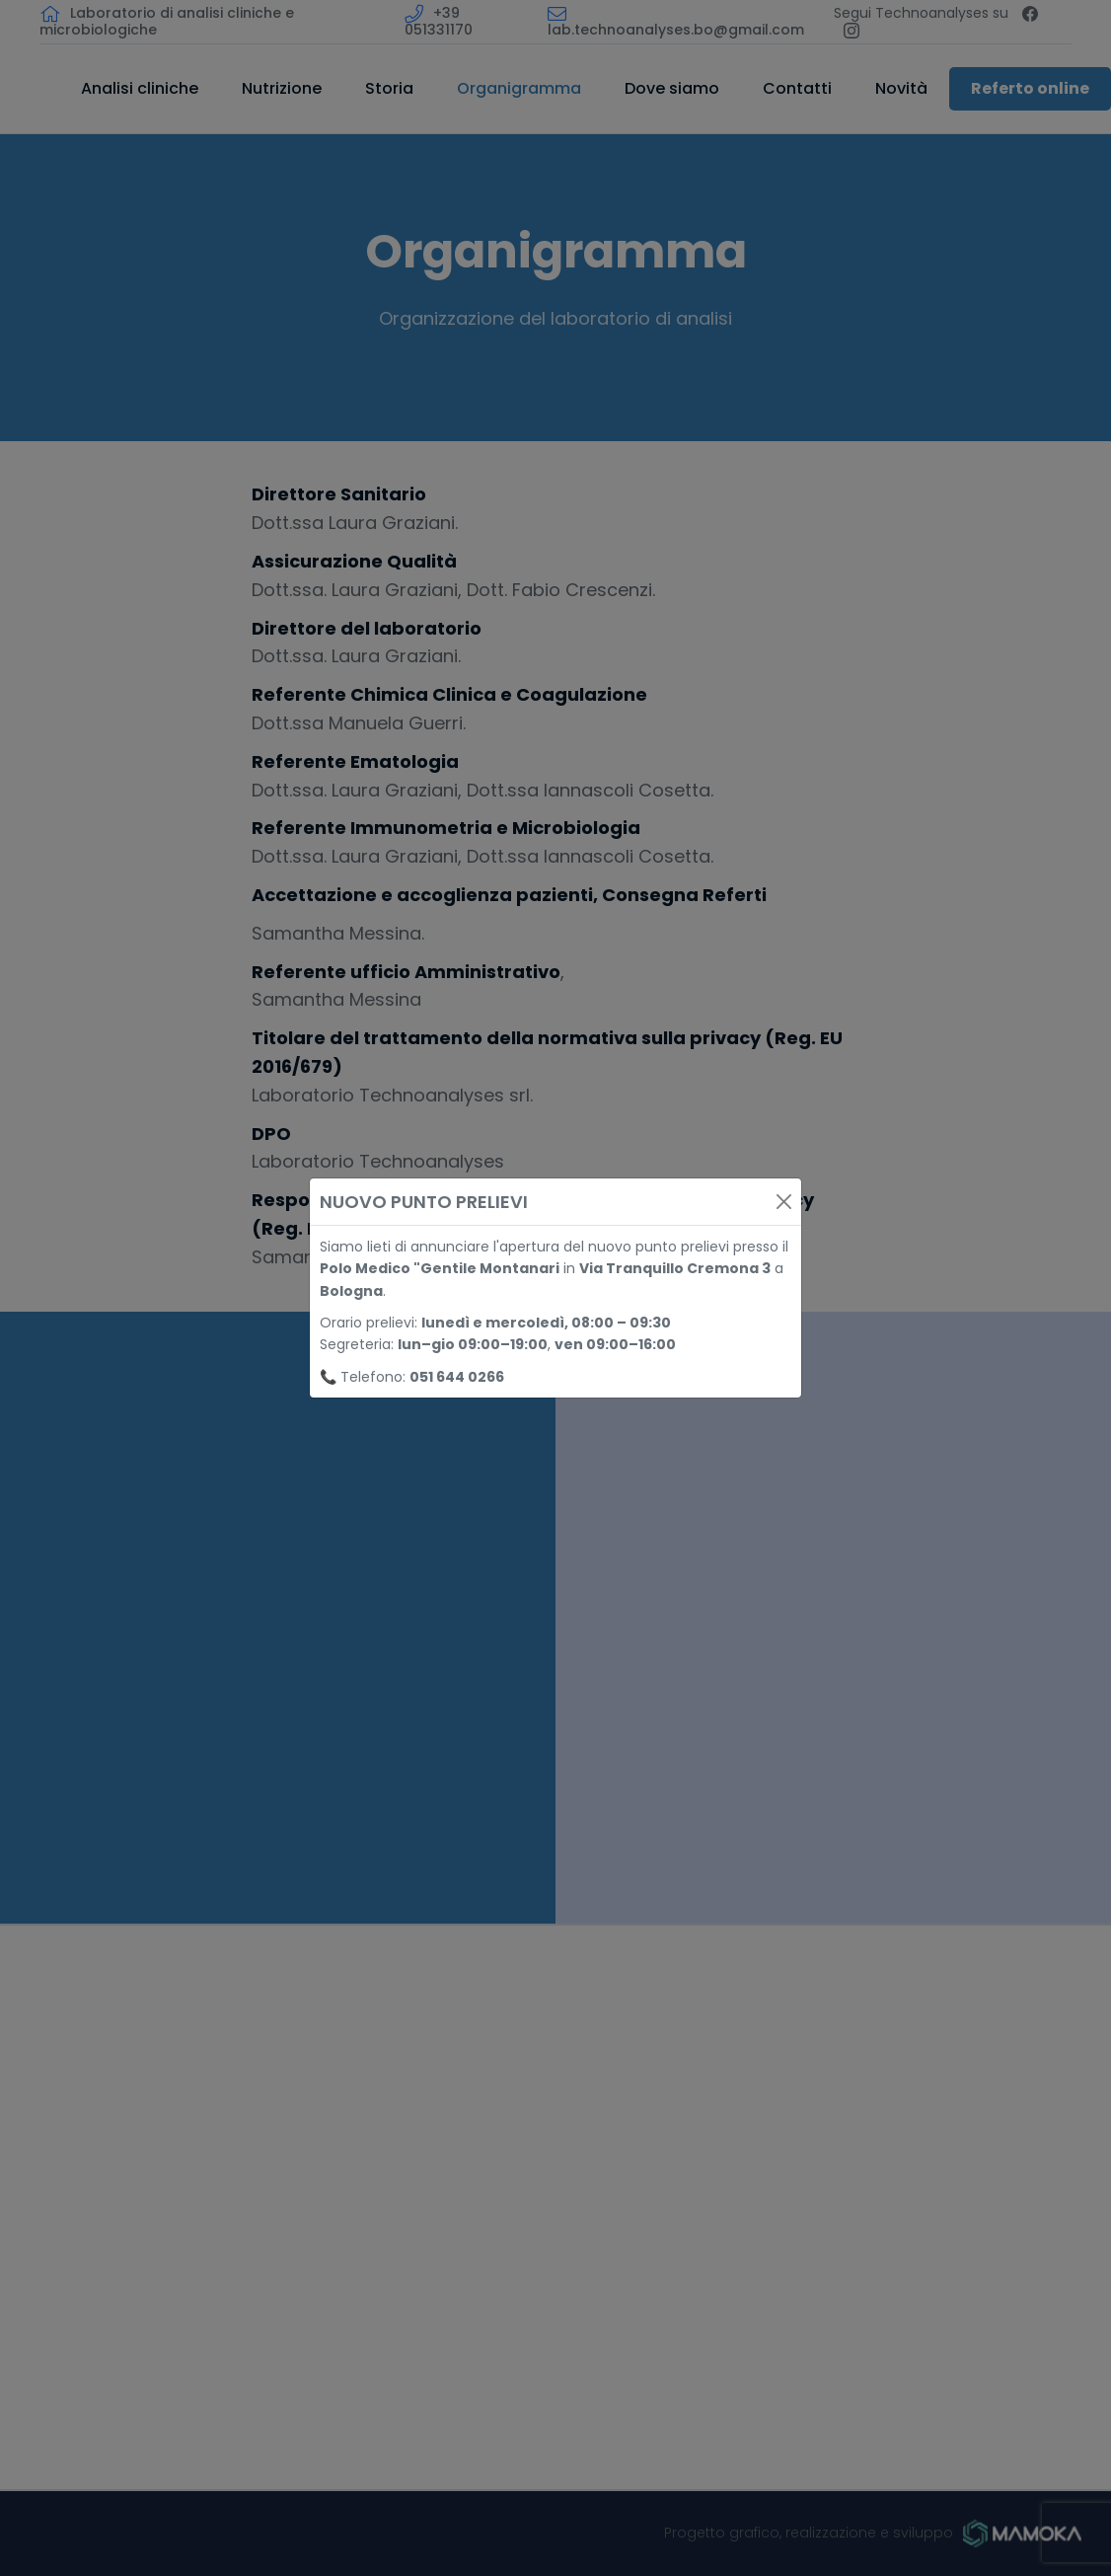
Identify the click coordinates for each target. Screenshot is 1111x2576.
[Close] (784, 1201)
